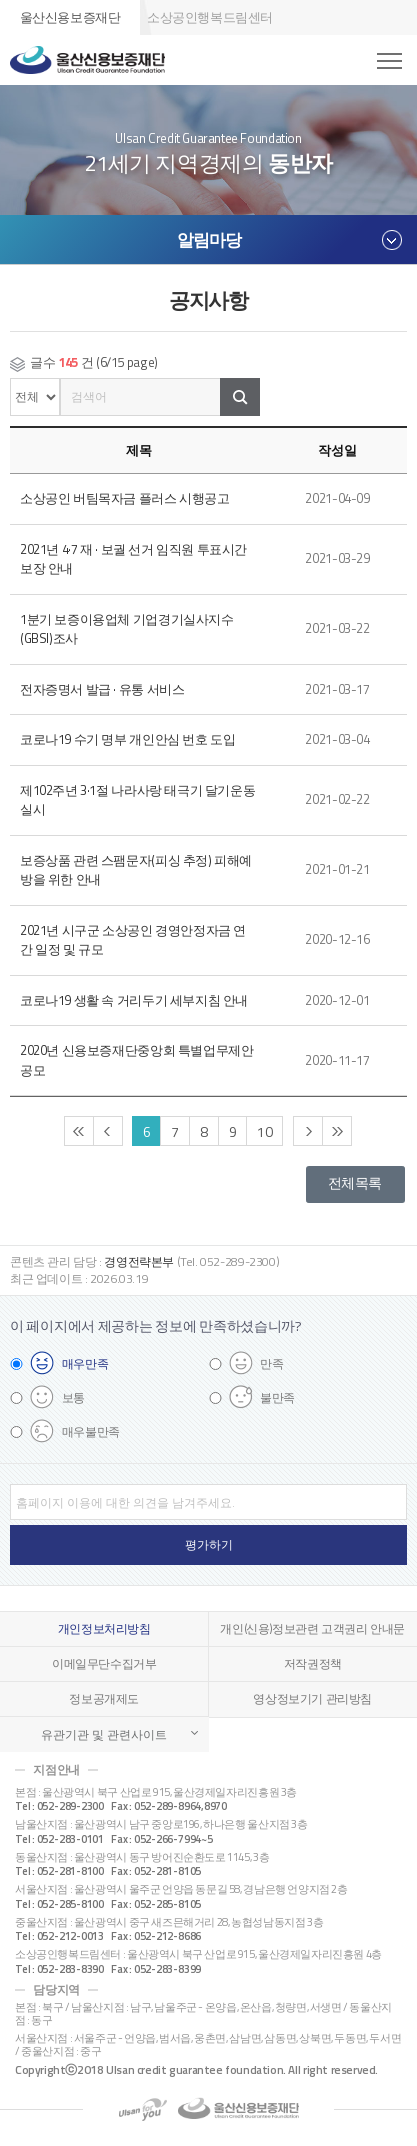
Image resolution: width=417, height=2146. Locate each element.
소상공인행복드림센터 (210, 17)
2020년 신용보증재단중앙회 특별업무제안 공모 (136, 1060)
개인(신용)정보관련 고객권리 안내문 (312, 1629)
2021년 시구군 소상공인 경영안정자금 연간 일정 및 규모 (133, 940)
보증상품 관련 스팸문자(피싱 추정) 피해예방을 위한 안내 (136, 870)
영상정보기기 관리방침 (312, 1699)
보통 (73, 1397)
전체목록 (355, 1183)
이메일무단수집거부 (104, 1664)
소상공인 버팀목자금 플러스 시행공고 (125, 498)
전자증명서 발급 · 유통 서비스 (102, 689)
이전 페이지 (108, 1131)
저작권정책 (313, 1664)
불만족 (277, 1397)
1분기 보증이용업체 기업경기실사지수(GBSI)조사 (127, 629)
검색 (240, 397)
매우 (85, 1363)
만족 (271, 1363)
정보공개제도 (104, 1699)
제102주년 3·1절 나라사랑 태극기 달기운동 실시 (137, 800)
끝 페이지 (337, 1131)
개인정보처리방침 (104, 1629)
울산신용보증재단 (70, 17)
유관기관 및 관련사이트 (104, 1734)
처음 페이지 (79, 1131)
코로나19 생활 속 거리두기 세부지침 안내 (134, 1000)
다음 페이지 (308, 1131)
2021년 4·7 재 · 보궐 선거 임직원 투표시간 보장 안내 (133, 559)
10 (264, 1131)
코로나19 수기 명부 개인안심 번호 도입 (127, 739)
